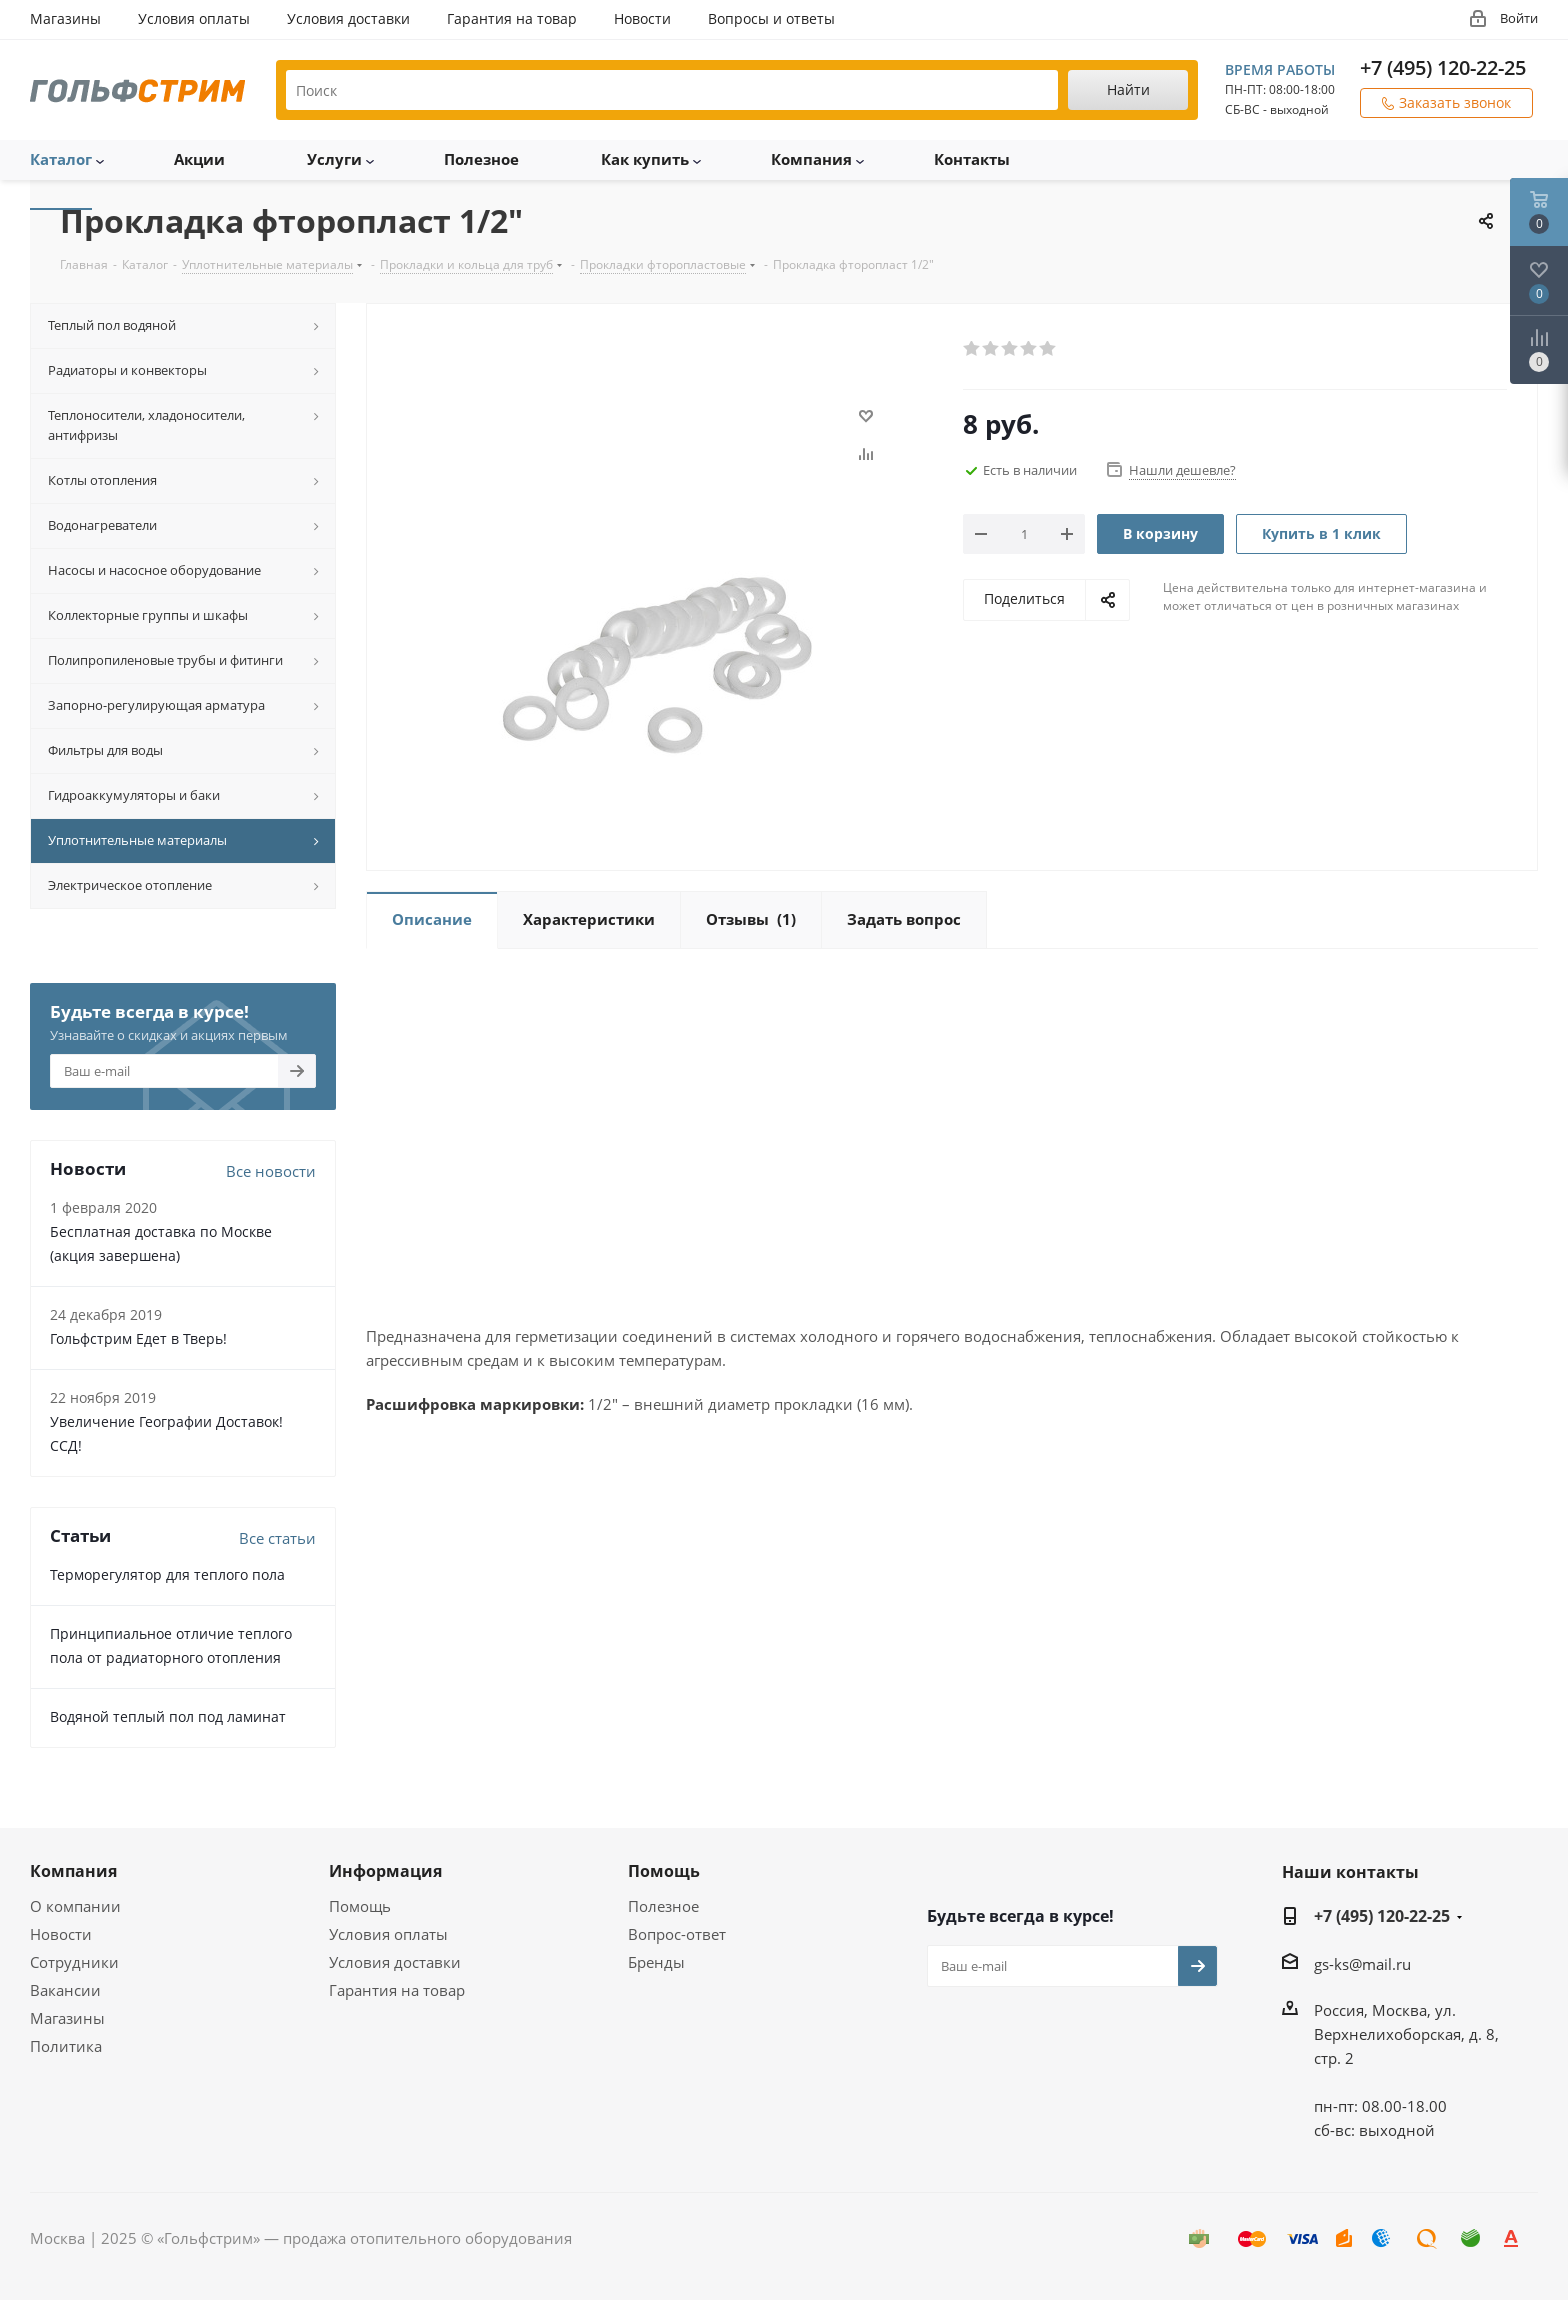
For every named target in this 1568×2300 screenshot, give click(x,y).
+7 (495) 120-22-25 (1443, 67)
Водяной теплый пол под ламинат (168, 1716)
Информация (385, 1871)
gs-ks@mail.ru (1362, 1964)
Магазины (67, 2018)
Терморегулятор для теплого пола (167, 1574)
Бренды (656, 1962)
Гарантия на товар (397, 1990)
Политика (66, 2046)
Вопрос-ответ (677, 1934)
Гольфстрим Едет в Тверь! (138, 1338)
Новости (61, 1934)
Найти (1128, 89)
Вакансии (65, 1990)
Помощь (360, 1906)
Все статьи (277, 1538)
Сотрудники (74, 1962)
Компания (73, 1871)
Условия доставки (395, 1962)
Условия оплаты (388, 1934)
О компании (75, 1906)
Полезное (663, 1906)
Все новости (271, 1171)
